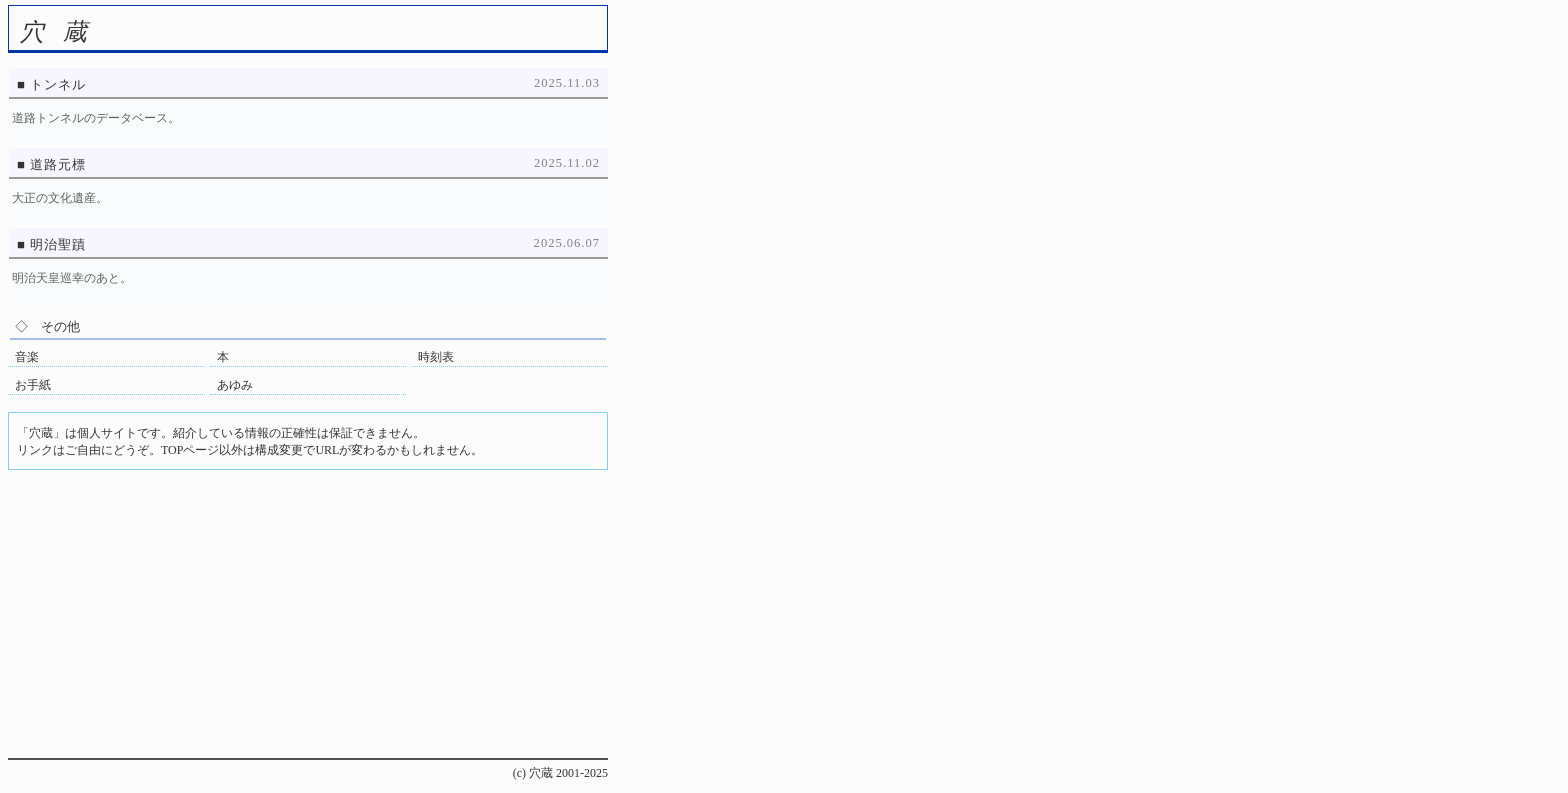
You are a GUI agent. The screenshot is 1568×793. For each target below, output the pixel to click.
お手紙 (33, 385)
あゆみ (235, 385)
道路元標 (58, 164)
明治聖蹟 (58, 244)
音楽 (27, 357)
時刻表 (436, 357)
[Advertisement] (308, 618)
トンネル (58, 84)
